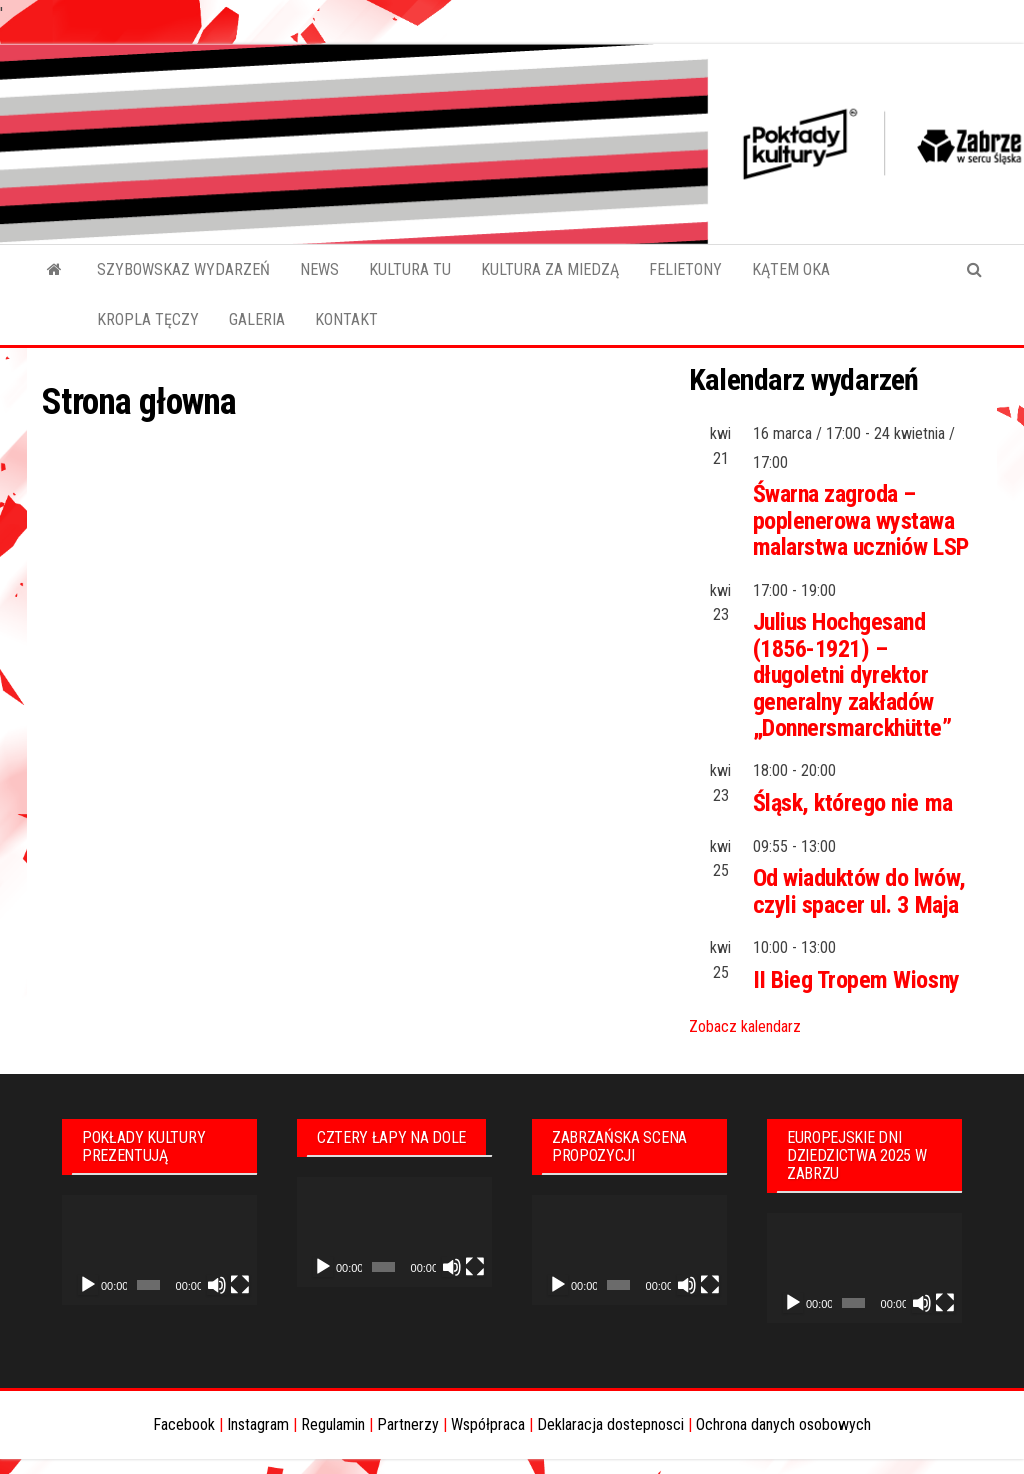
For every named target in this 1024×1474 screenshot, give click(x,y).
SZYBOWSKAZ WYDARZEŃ (183, 269)
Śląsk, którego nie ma (853, 803)
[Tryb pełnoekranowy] (240, 1285)
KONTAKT (346, 319)
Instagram (258, 1424)
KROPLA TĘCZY (148, 319)
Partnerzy (408, 1424)
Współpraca (488, 1424)
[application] (159, 1250)
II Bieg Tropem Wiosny (856, 980)
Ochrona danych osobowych (783, 1424)
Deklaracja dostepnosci (610, 1424)
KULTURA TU (410, 269)
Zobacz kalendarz (745, 1026)
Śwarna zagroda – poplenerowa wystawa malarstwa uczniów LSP (861, 520)
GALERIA (257, 319)
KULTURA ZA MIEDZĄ (550, 269)
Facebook (184, 1424)
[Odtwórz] (88, 1285)
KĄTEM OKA (791, 269)
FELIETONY (685, 269)
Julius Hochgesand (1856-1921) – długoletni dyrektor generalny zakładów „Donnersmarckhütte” (852, 675)
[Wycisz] (217, 1285)
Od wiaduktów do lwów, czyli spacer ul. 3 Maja (859, 891)
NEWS (319, 269)
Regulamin (333, 1424)
